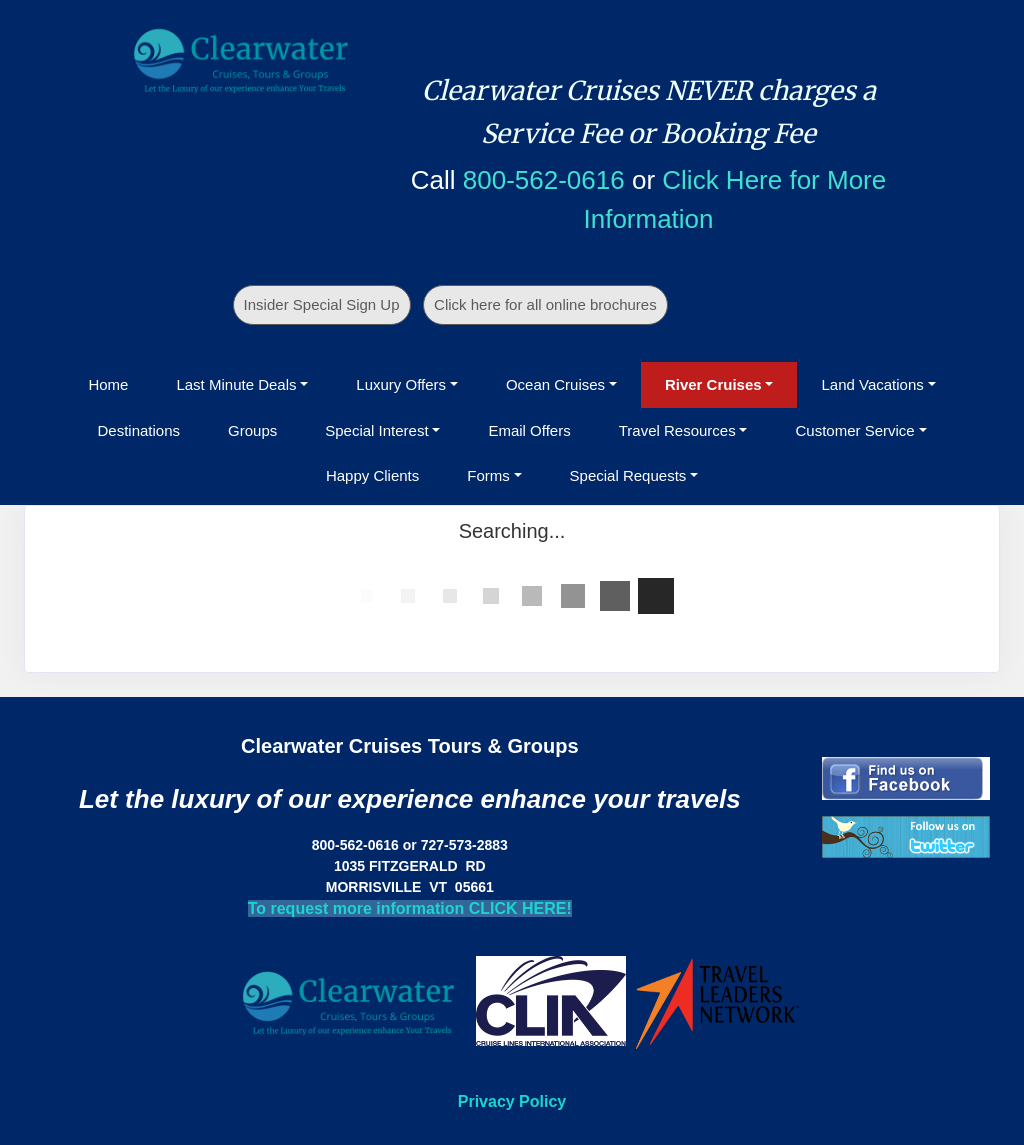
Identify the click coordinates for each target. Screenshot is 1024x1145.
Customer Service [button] (854, 430)
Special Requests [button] (628, 475)
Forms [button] (488, 475)
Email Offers (529, 430)
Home (108, 384)
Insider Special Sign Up (322, 304)
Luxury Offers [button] (401, 384)
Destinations (138, 430)
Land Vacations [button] (872, 384)
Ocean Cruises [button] (555, 384)
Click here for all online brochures (545, 304)
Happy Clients (372, 475)
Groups (252, 430)
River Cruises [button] (713, 384)
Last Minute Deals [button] (236, 384)
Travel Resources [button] (677, 430)
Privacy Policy (512, 1101)
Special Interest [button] (376, 430)
